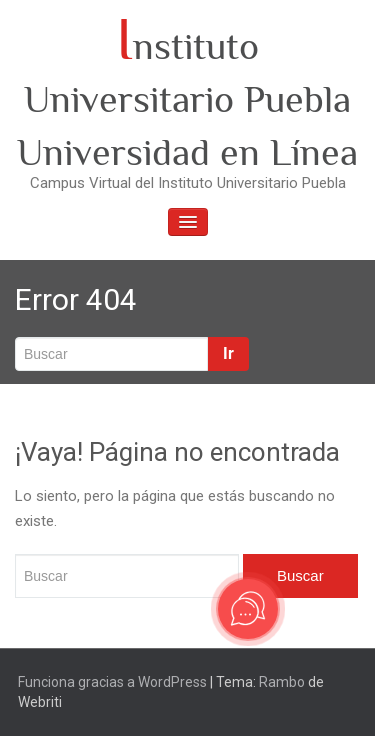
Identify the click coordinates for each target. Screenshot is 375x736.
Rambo (282, 682)
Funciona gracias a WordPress (112, 682)
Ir (228, 353)
